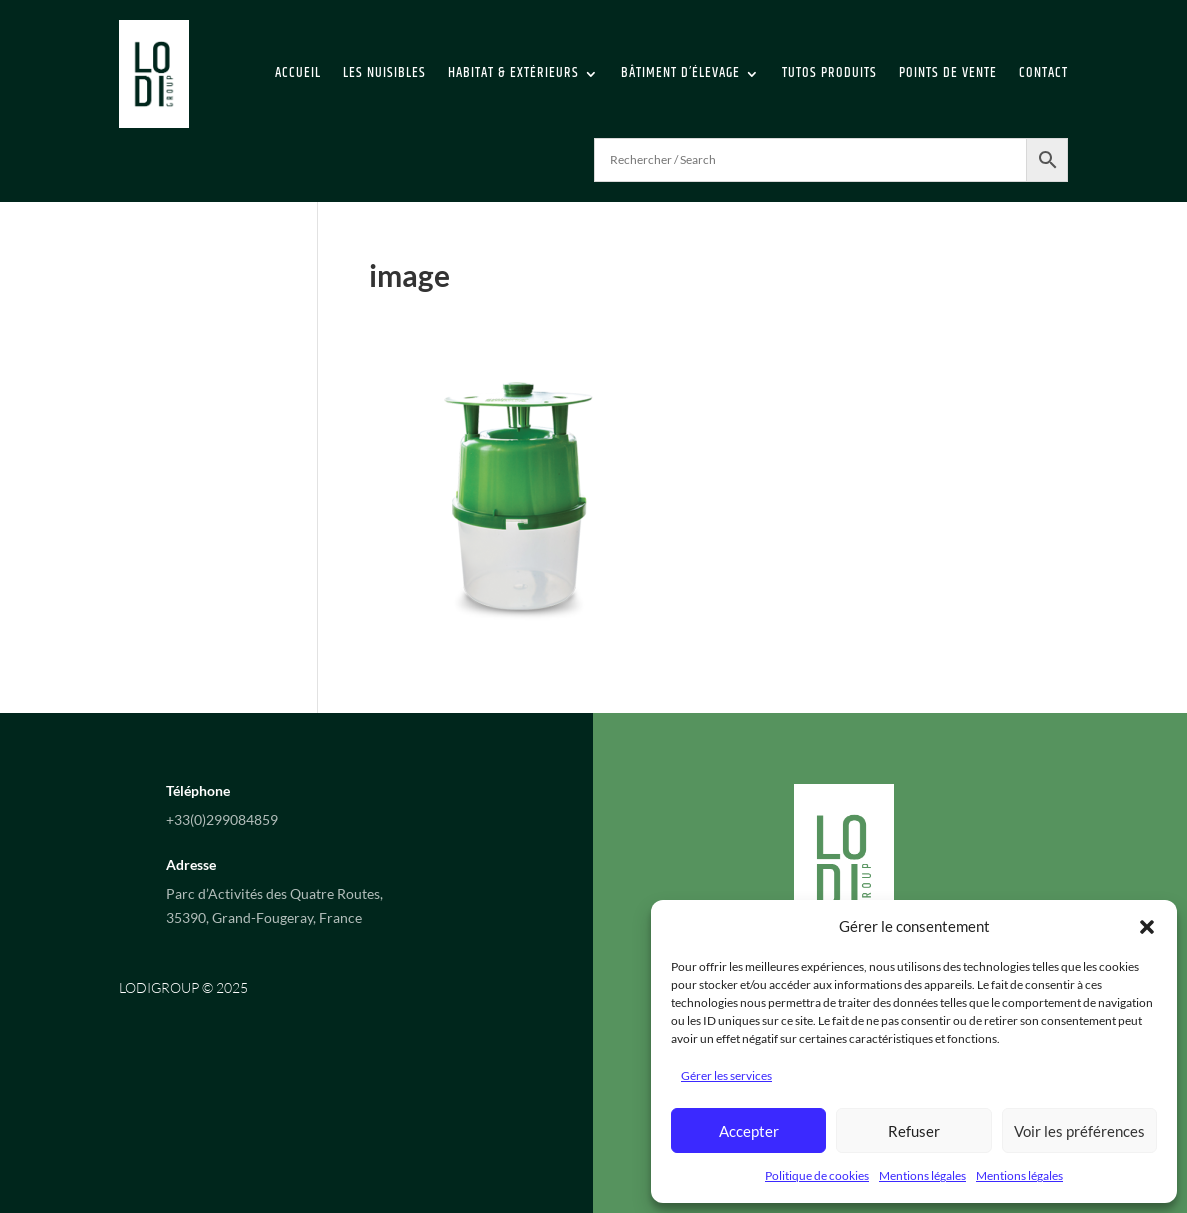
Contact (1043, 73)
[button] (1147, 927)
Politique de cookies (817, 1175)
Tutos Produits (829, 73)
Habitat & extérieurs (513, 73)
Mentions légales (922, 1175)
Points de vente (948, 73)
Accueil (298, 73)
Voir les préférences (1079, 1131)
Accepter (749, 1131)
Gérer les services (726, 1075)
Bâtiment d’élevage (680, 73)
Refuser (914, 1131)
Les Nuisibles (384, 73)
